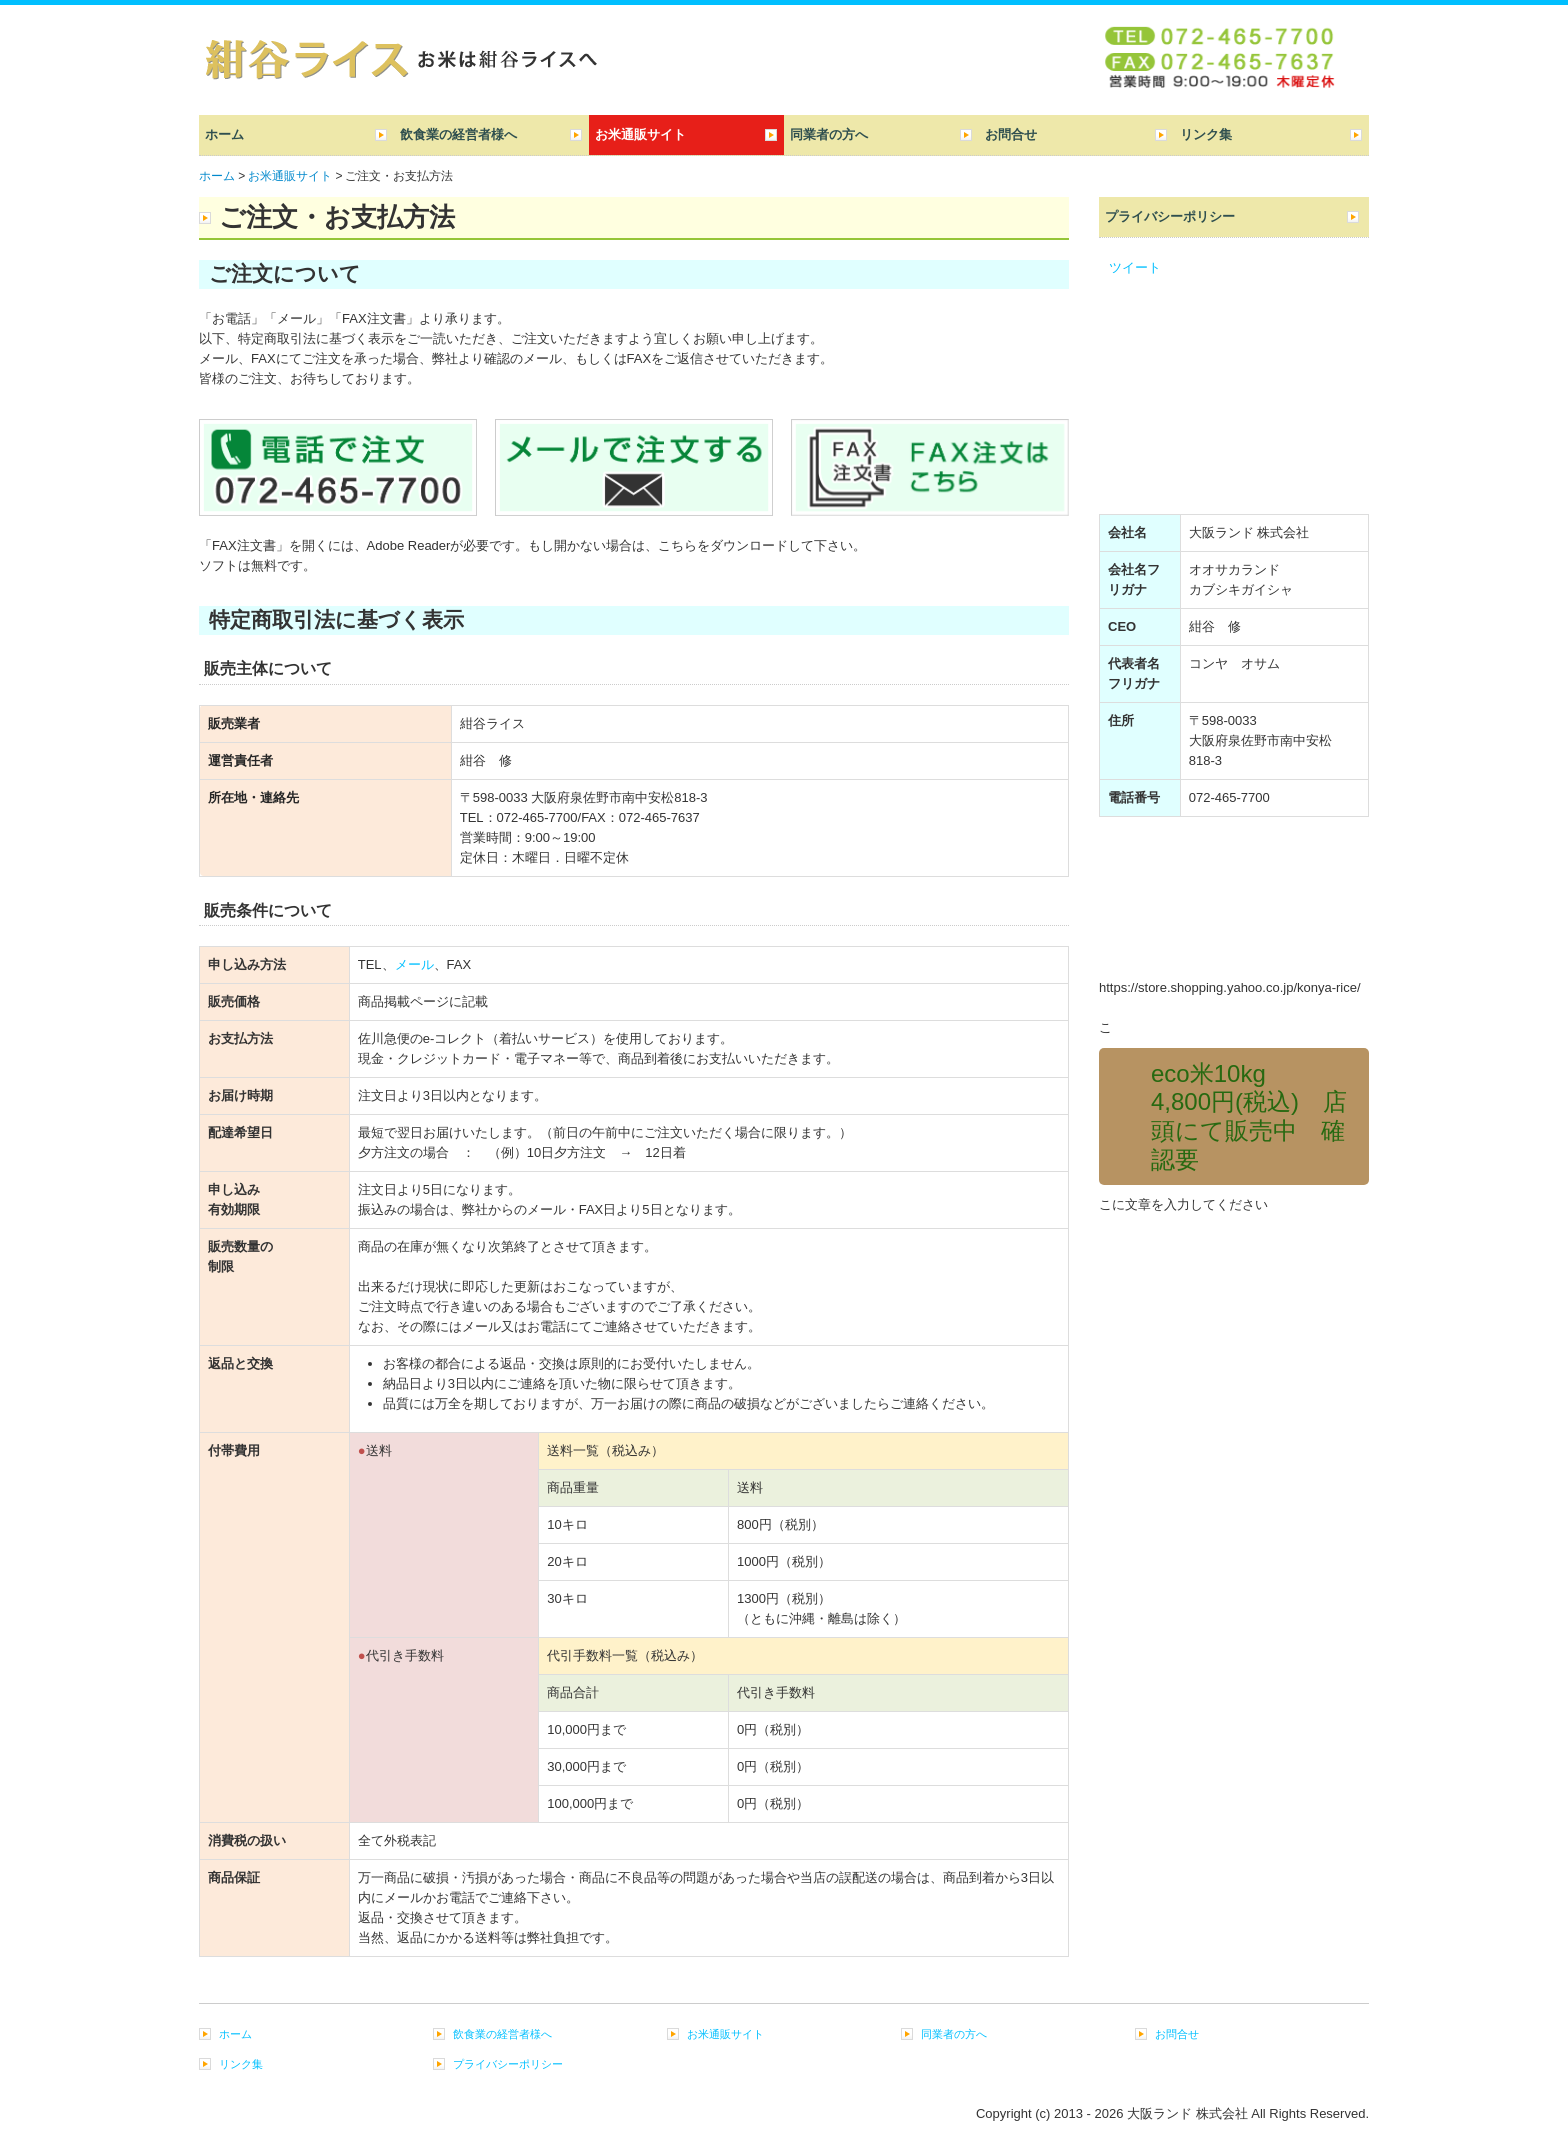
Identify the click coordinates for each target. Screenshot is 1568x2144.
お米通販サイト (640, 134)
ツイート (1135, 267)
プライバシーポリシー (1170, 216)
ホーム (224, 134)
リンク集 (1206, 134)
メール (414, 964)
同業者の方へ (829, 134)
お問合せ (1011, 134)
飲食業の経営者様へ (458, 134)
